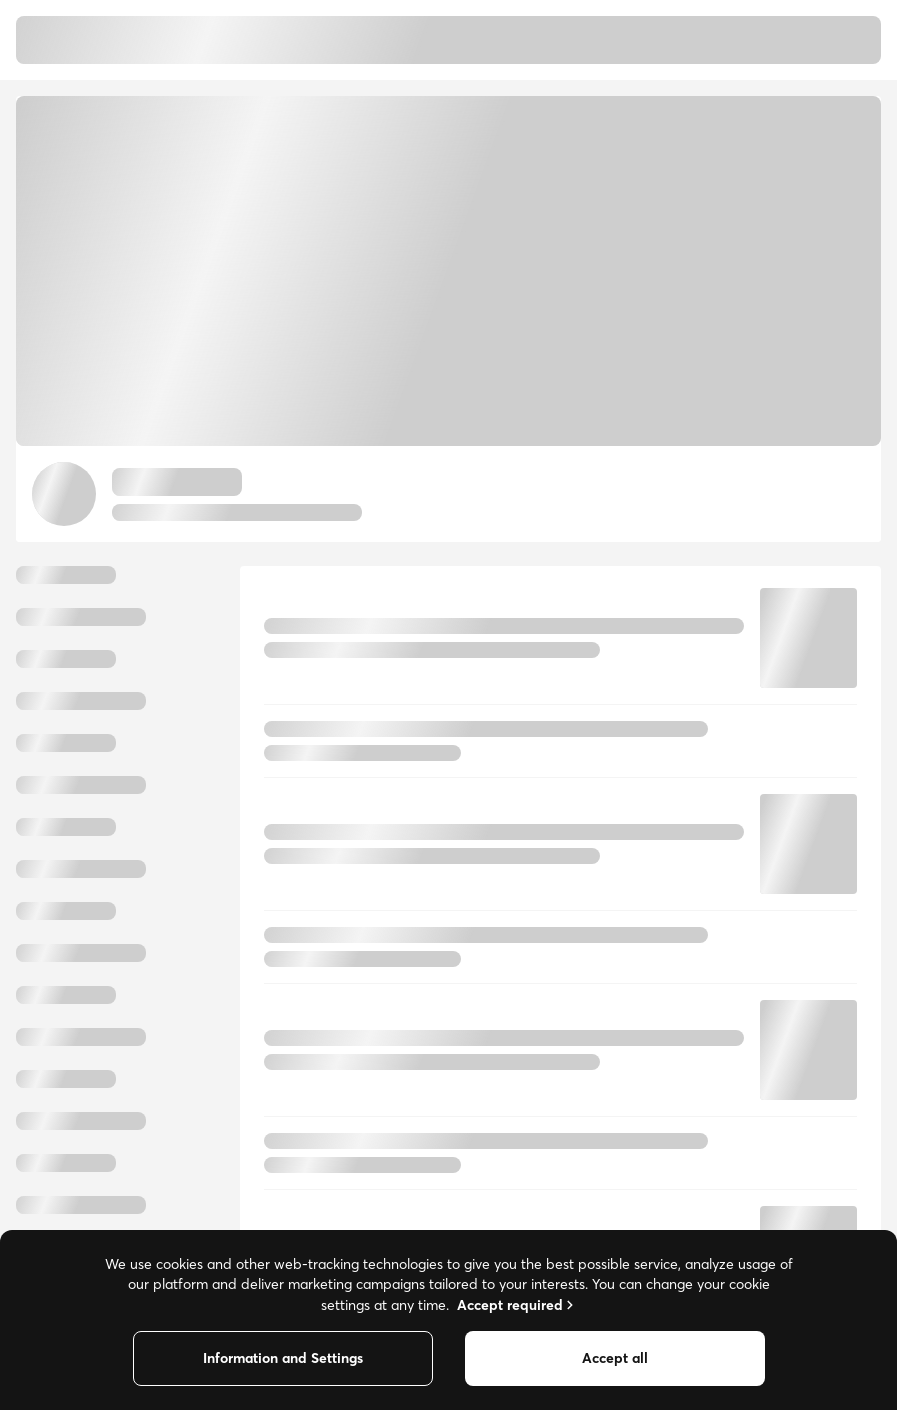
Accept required (517, 1305)
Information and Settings (283, 1358)
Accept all (615, 1358)
